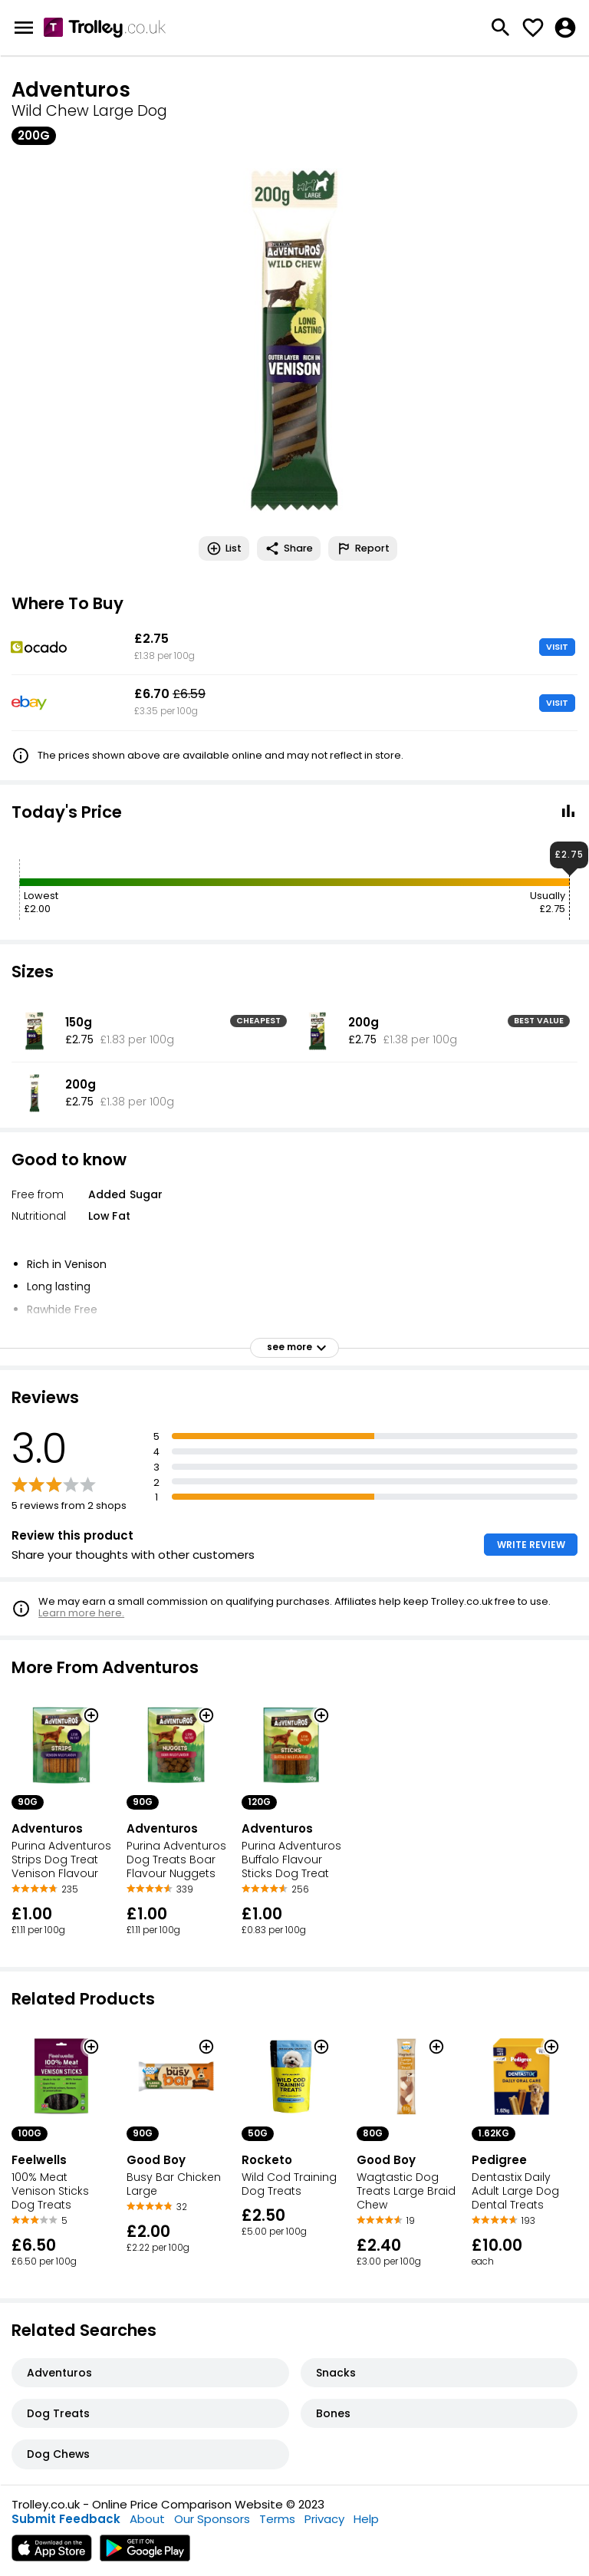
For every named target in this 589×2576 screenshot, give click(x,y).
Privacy (324, 2519)
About (147, 2519)
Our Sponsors (212, 2519)
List (224, 548)
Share (289, 548)
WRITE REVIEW (531, 1544)
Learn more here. (81, 1613)
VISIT (557, 647)
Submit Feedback (66, 2519)
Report (363, 548)
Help (366, 2519)
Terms (277, 2519)
